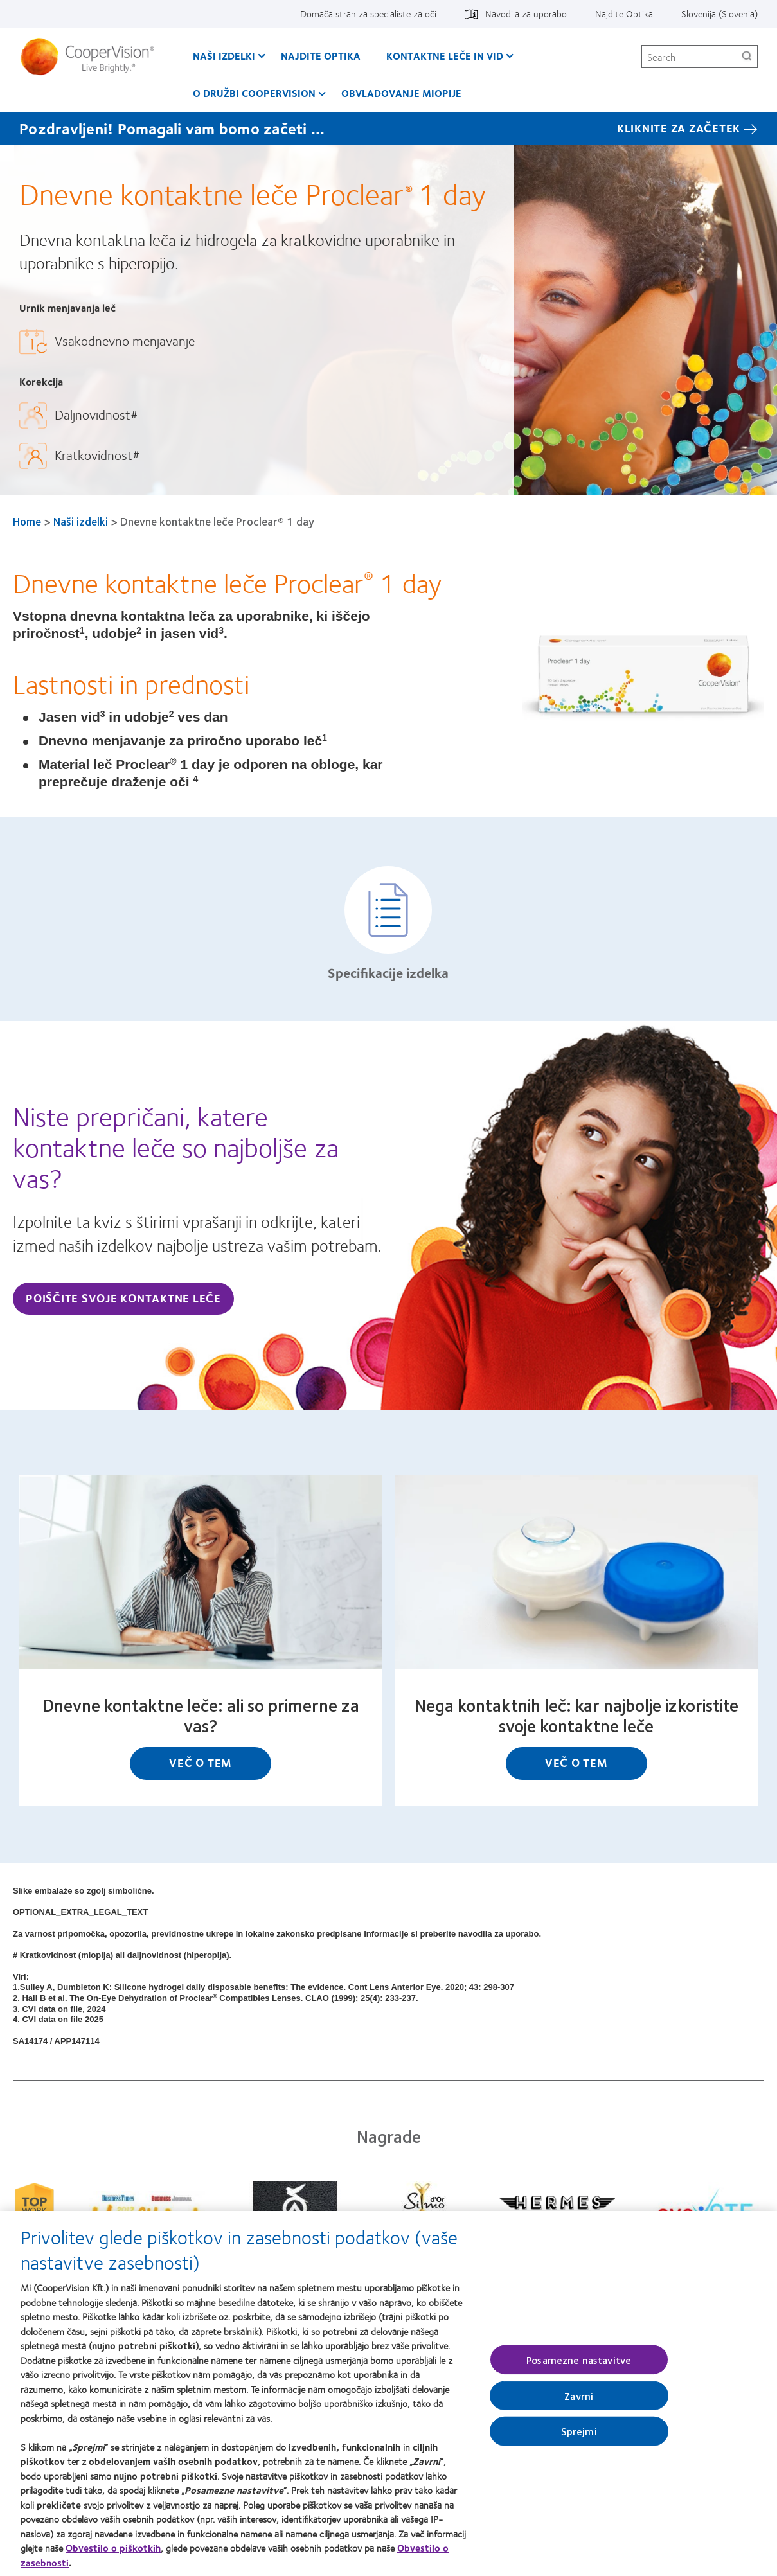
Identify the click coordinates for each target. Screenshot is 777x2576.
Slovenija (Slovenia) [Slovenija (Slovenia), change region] (719, 13)
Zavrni (578, 2400)
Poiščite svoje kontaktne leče (123, 1298)
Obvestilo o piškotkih (113, 2551)
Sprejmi (579, 2435)
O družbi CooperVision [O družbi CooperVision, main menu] (254, 93)
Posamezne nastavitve (578, 2364)
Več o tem (200, 1763)
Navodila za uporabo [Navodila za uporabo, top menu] (526, 13)
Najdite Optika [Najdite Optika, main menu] (321, 56)
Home (27, 521)
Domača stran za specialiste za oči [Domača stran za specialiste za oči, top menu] (368, 13)
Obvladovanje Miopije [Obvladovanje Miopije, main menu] (401, 93)
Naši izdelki (80, 521)
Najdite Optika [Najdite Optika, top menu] (624, 13)
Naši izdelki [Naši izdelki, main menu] (224, 56)
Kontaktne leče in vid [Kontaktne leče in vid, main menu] (444, 56)
